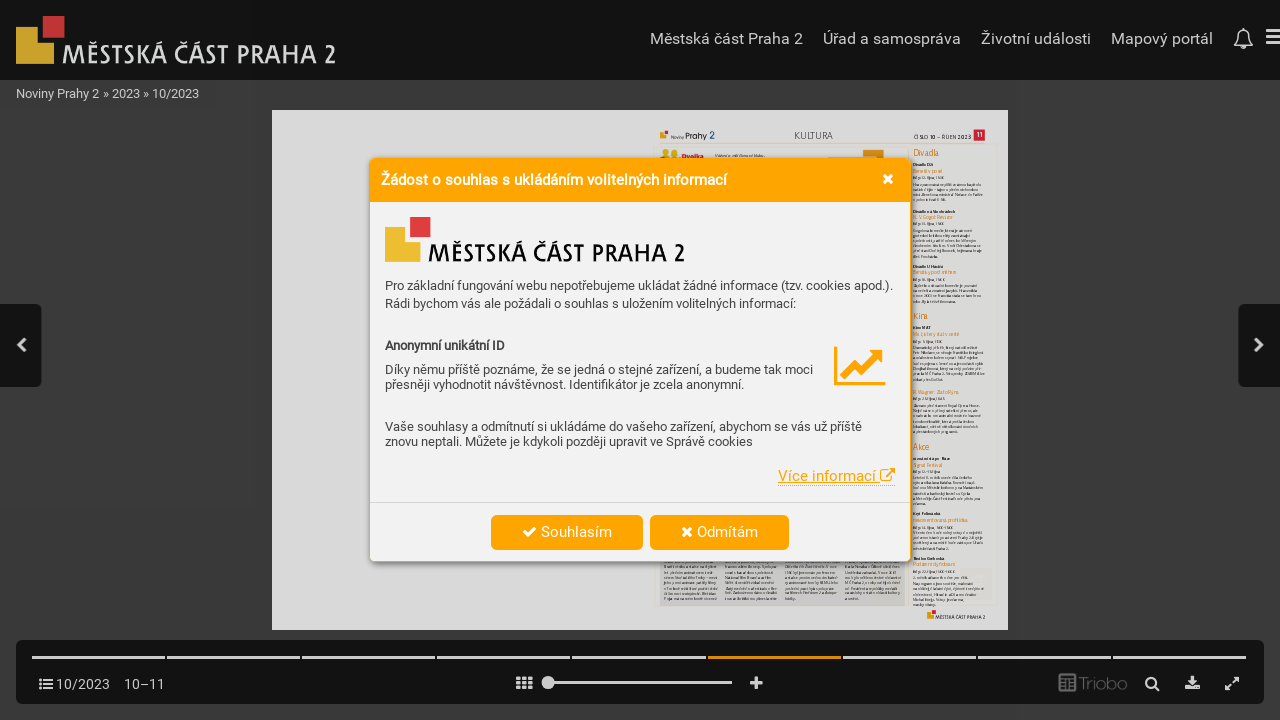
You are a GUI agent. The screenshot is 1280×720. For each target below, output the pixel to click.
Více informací (836, 476)
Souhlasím (567, 532)
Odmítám (719, 532)
